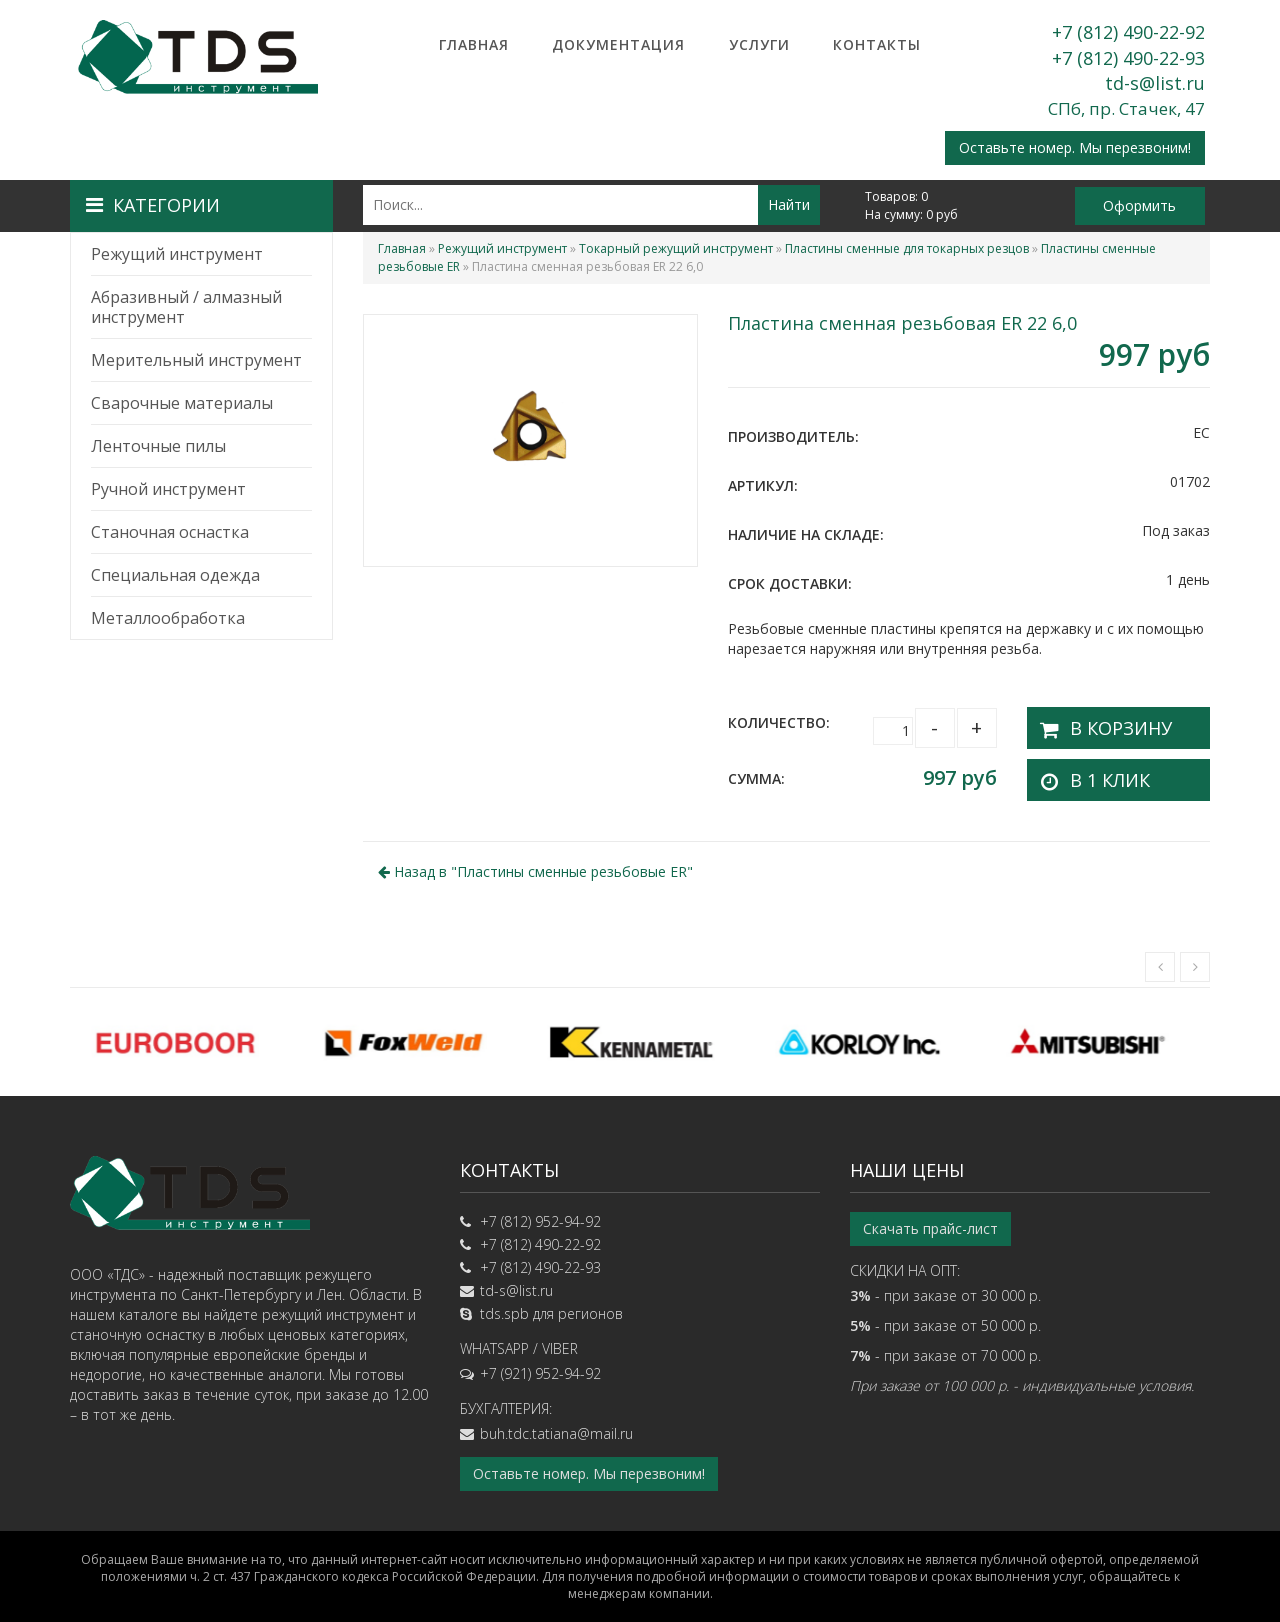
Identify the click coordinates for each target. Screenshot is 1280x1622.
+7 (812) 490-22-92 (1128, 32)
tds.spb (504, 1303)
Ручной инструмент (168, 489)
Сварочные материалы (182, 403)
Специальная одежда (175, 575)
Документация (618, 44)
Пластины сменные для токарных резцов (907, 248)
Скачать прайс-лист (930, 1218)
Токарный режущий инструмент (676, 248)
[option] (184, 1032)
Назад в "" (535, 861)
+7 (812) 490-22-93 (1128, 58)
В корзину (1104, 722)
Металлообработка (168, 618)
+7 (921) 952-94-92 (540, 1363)
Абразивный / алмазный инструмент (186, 307)
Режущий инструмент (177, 254)
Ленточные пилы (158, 446)
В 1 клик (1096, 769)
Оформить (1139, 205)
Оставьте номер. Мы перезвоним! (1075, 147)
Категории (153, 205)
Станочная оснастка (170, 532)
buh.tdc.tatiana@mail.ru (556, 1423)
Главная (474, 44)
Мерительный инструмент (196, 360)
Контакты (877, 44)
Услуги (759, 44)
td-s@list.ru (1155, 83)
